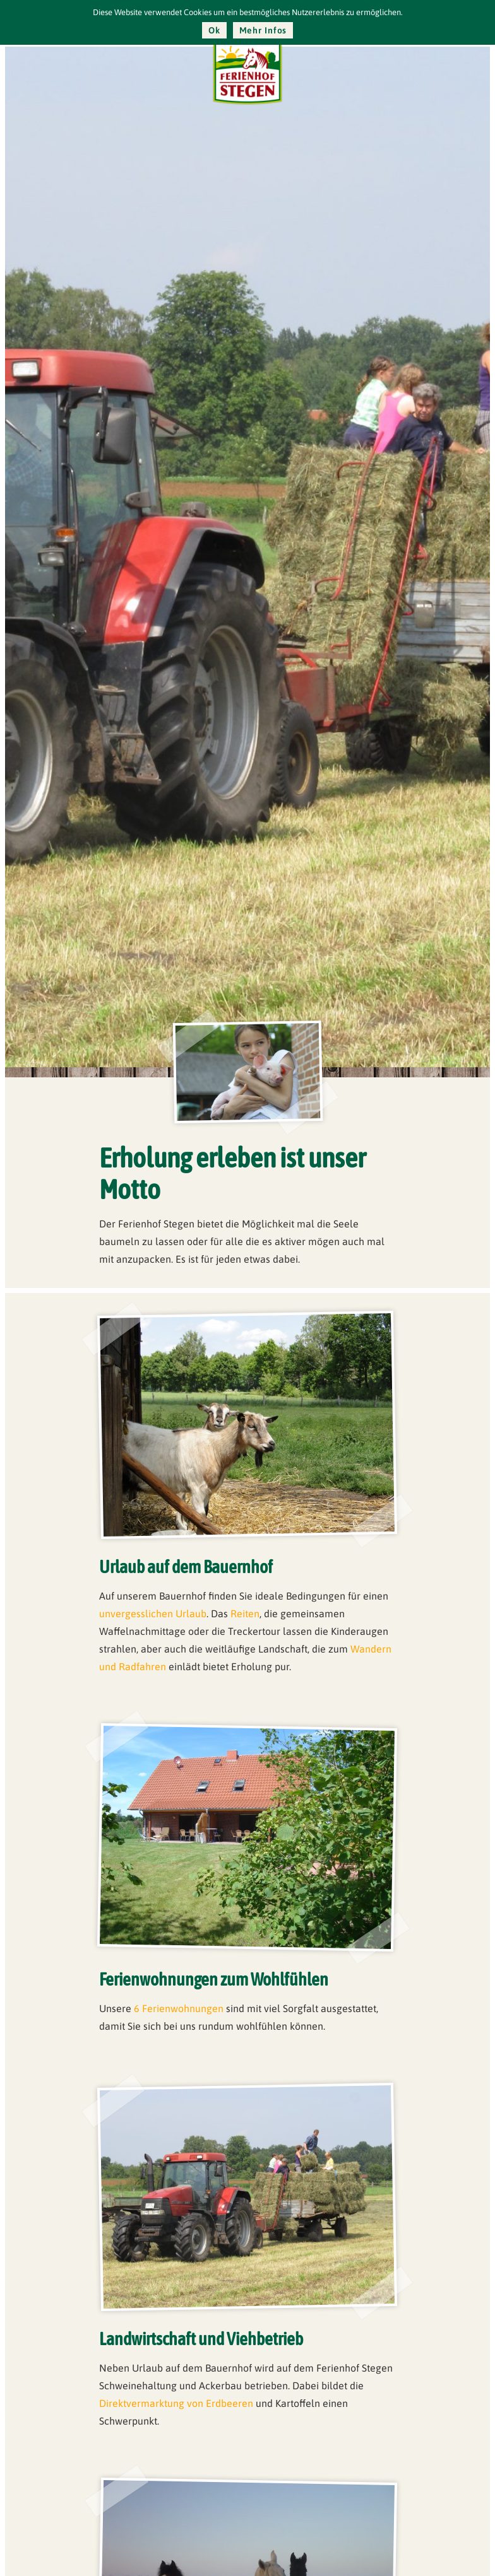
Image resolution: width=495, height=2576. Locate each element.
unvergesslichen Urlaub (152, 1613)
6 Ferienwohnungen (179, 2008)
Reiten (244, 1613)
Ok (214, 30)
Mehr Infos (263, 30)
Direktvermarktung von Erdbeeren (176, 2403)
